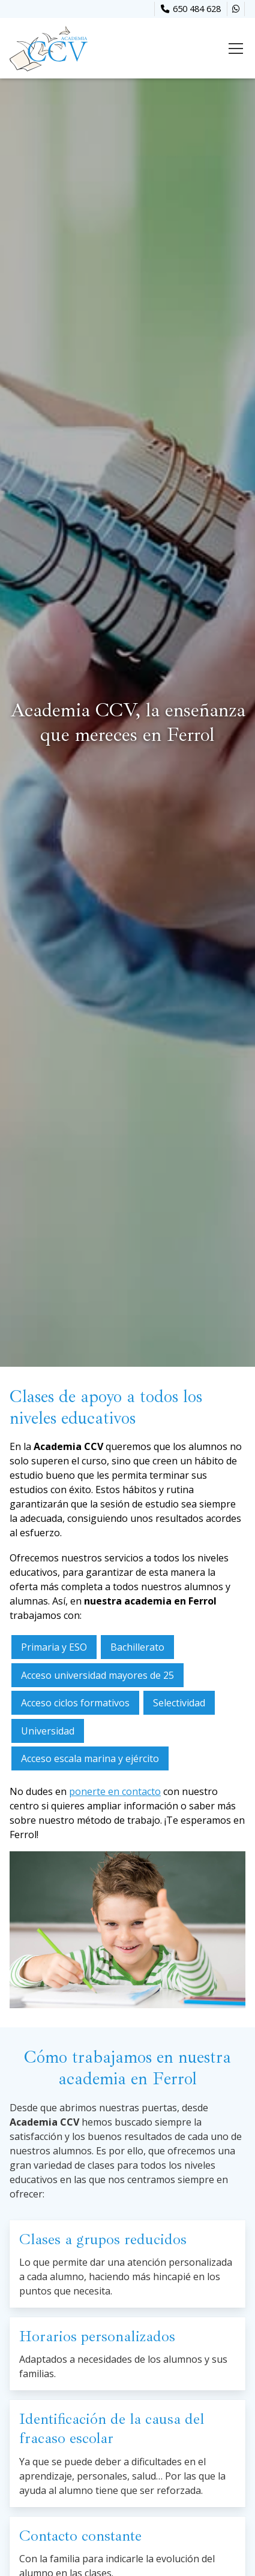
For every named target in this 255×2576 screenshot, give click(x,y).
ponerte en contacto (115, 1791)
